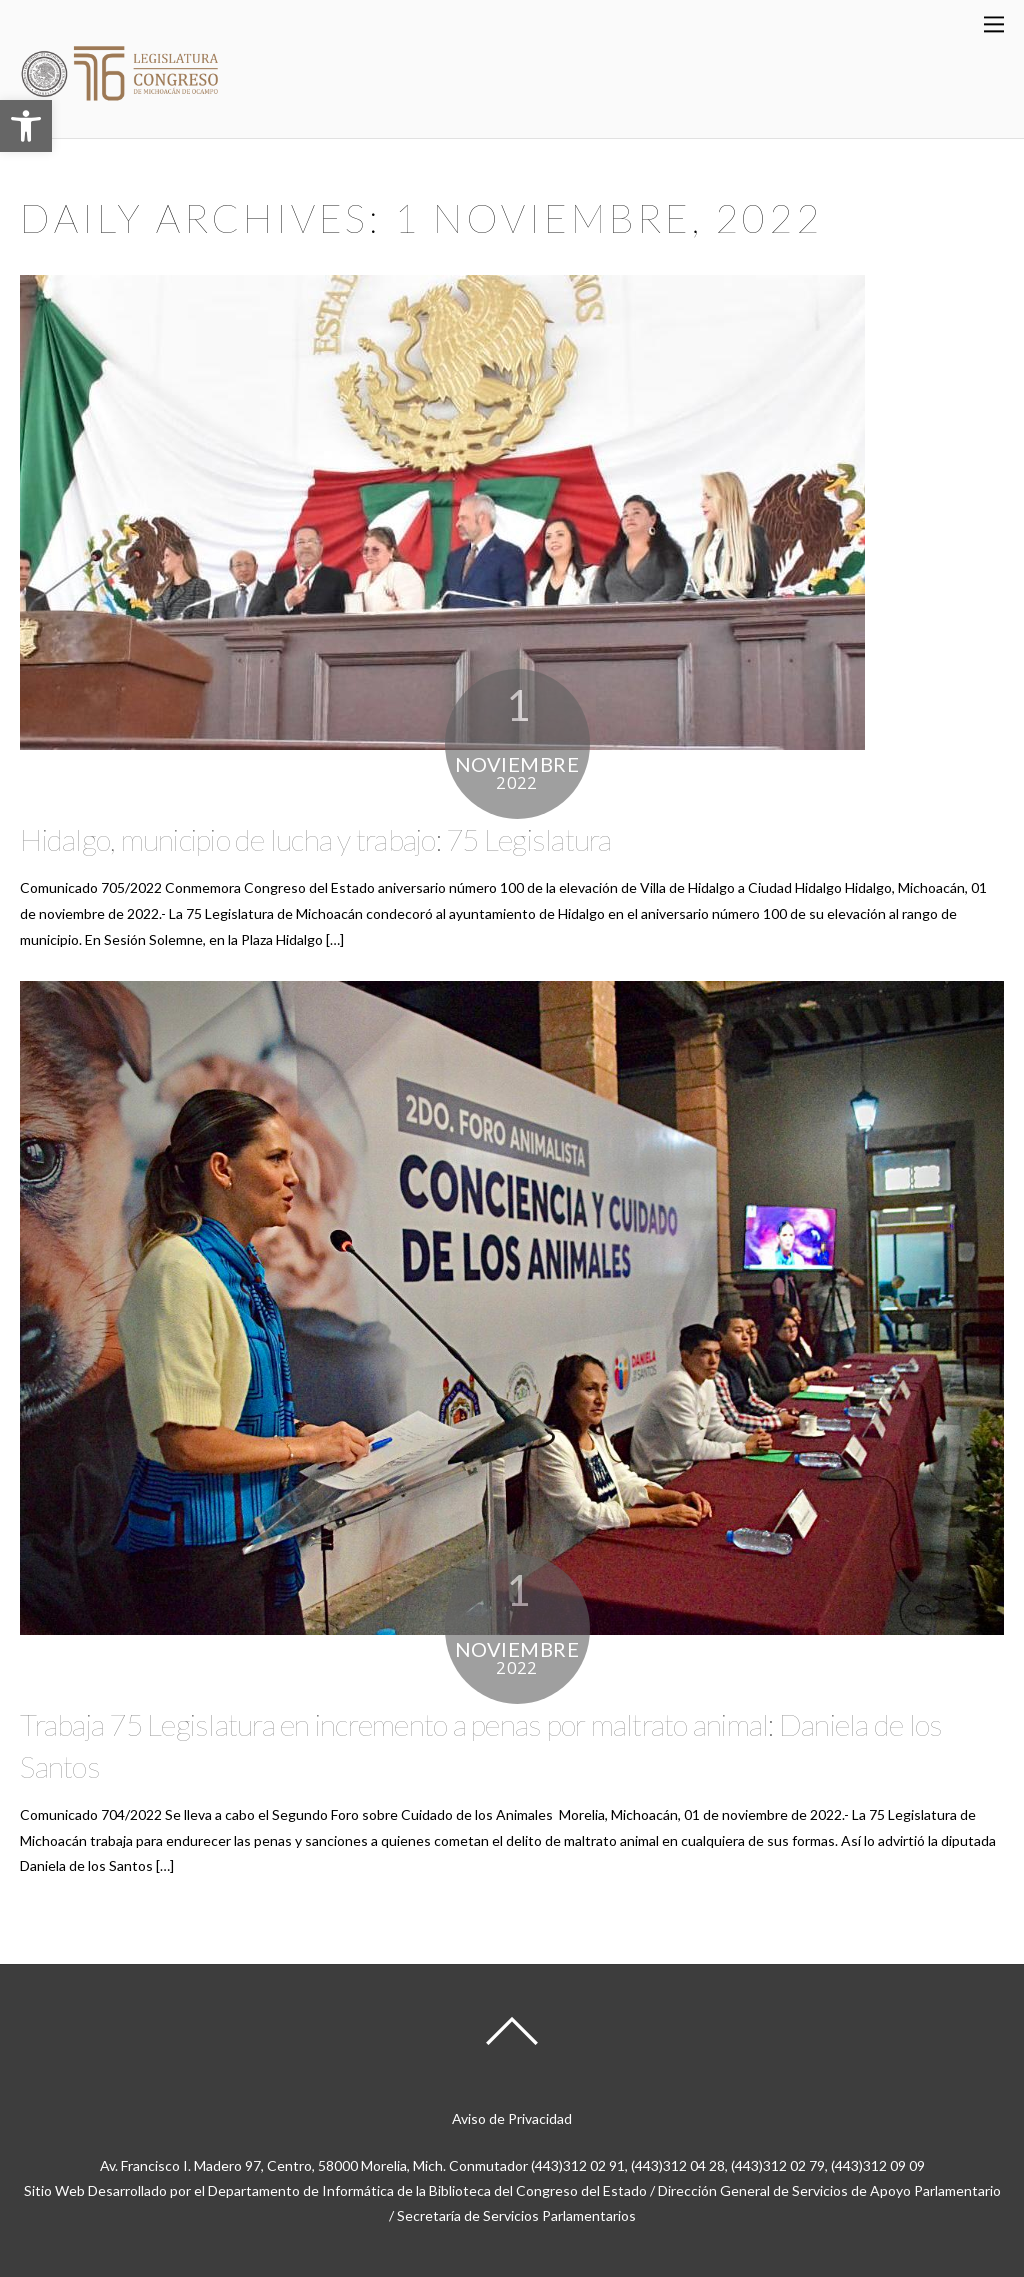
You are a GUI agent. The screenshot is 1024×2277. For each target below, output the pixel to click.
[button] (26, 126)
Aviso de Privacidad (512, 2118)
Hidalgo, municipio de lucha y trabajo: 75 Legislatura (315, 839)
